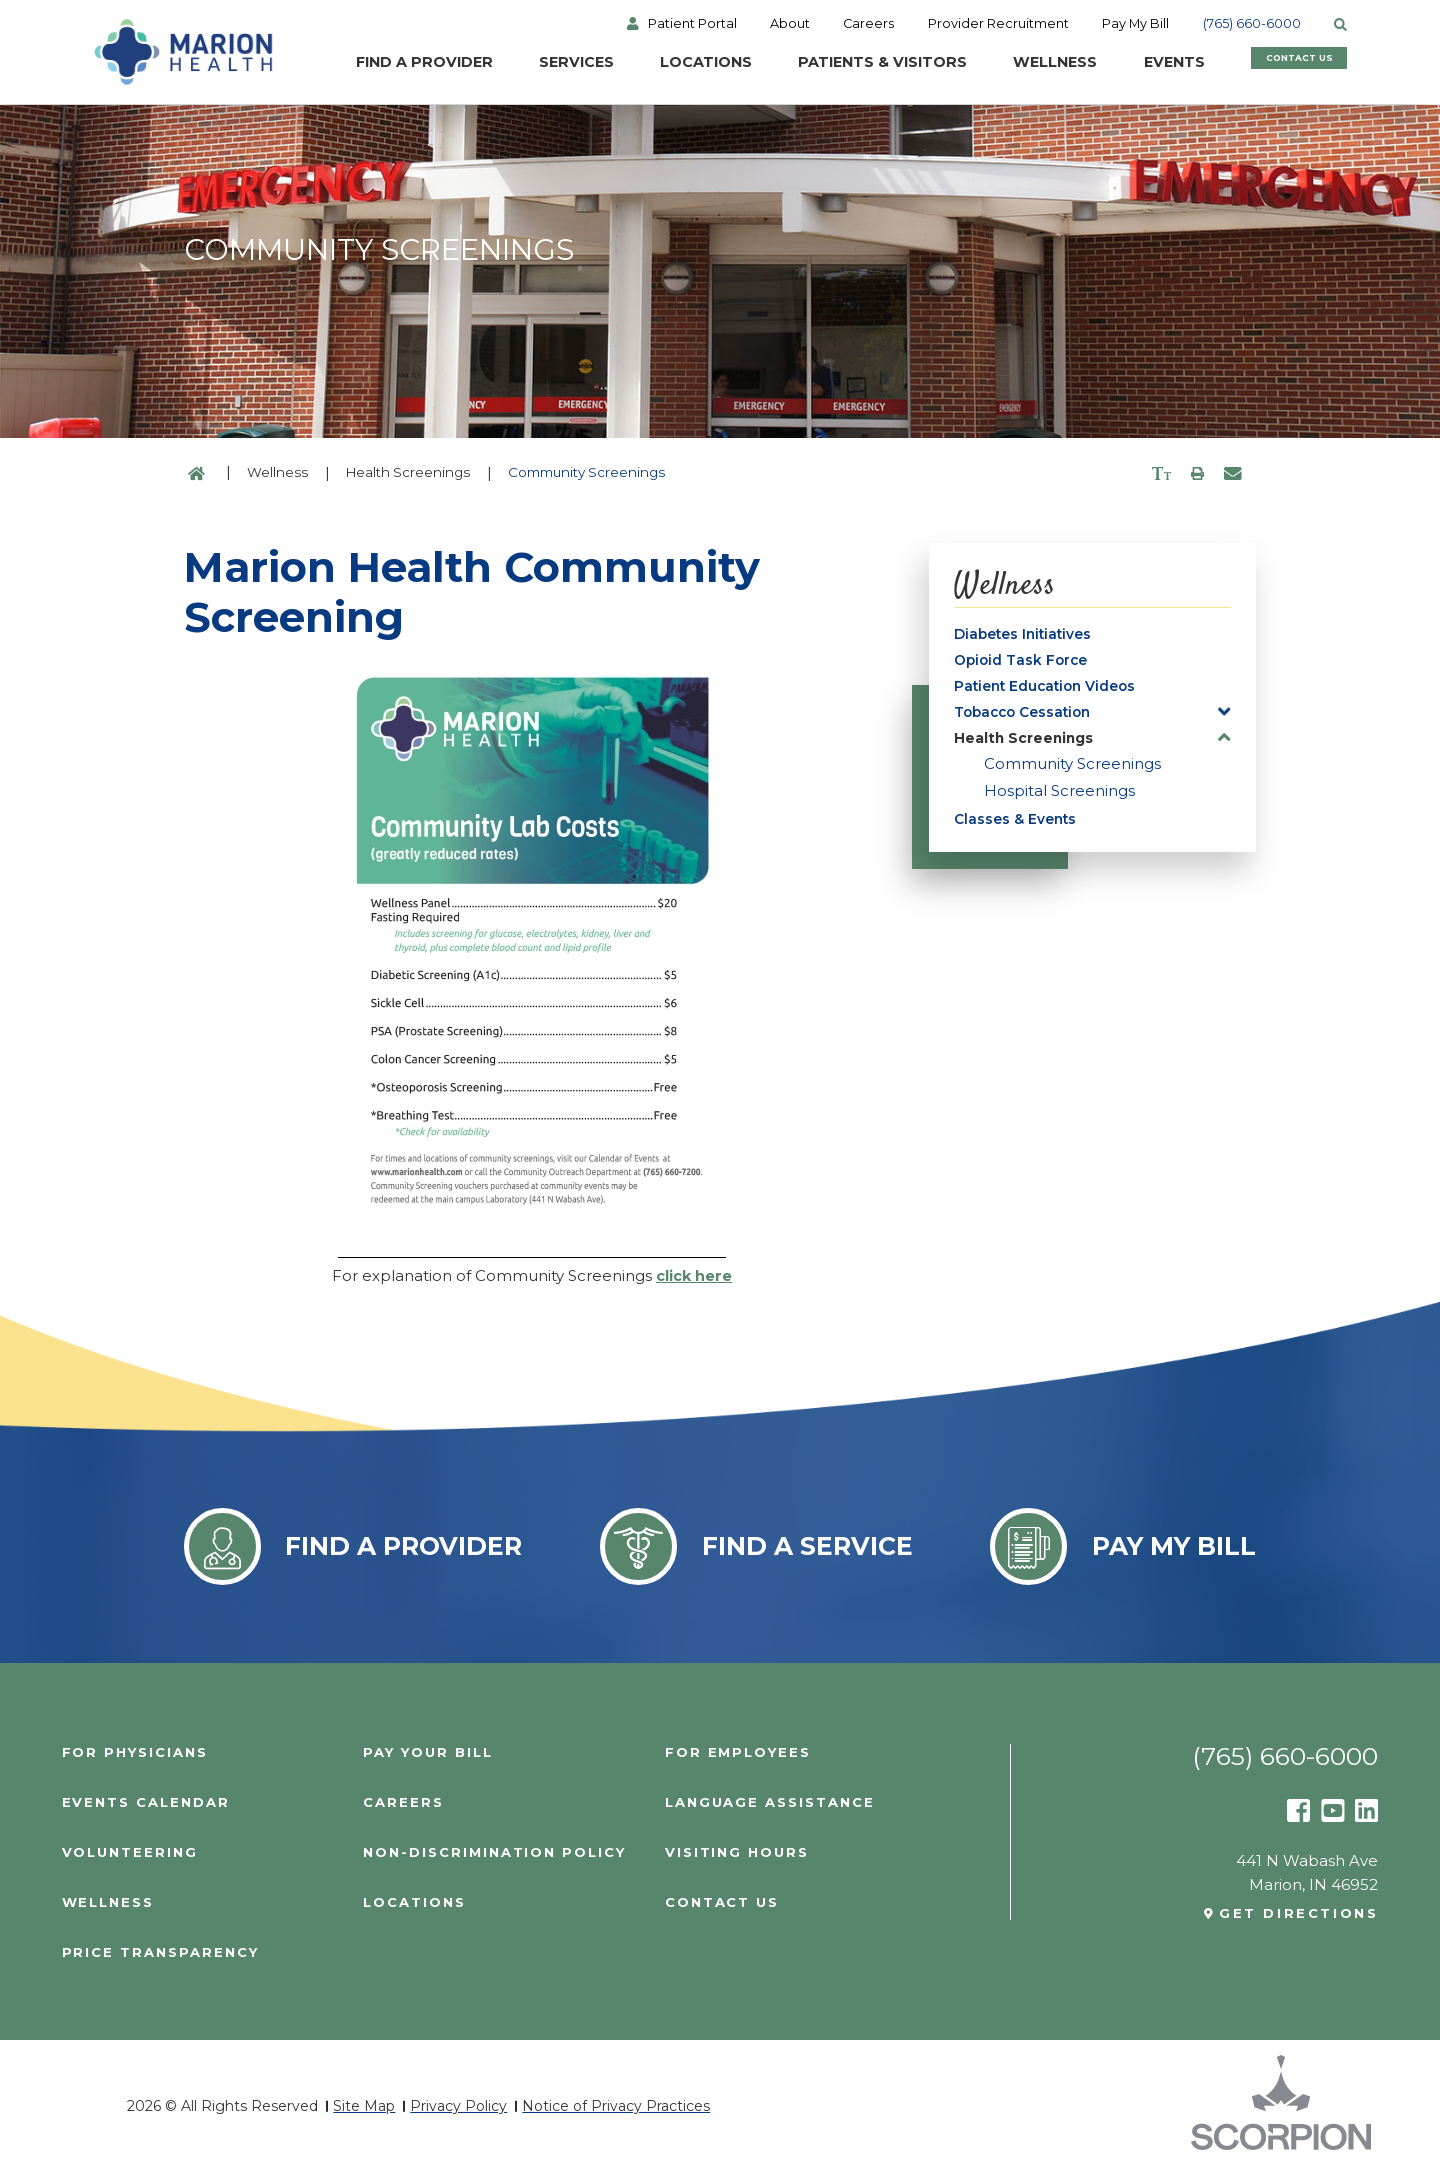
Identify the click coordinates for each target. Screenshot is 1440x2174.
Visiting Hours (737, 1852)
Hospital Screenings (1059, 800)
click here (693, 1275)
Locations (657, 65)
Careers (889, 25)
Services (523, 65)
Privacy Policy (458, 2108)
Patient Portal (707, 25)
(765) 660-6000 (1281, 25)
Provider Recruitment (1022, 25)
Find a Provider (365, 65)
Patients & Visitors (840, 65)
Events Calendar (147, 1802)
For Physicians (136, 1752)
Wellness (1019, 65)
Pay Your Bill (430, 1752)
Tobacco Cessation (1027, 719)
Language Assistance (771, 1802)
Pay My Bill (1162, 25)
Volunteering (131, 1852)
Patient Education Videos (1052, 691)
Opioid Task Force (1024, 663)
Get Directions (1298, 1913)
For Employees (739, 1752)
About (807, 25)
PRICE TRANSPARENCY (161, 1953)
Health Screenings (408, 472)
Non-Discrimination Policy (496, 1852)
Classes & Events (1018, 830)
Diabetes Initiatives (1027, 635)
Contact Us (1301, 65)
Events (1143, 65)
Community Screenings (1072, 773)
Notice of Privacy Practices (616, 2108)
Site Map (364, 2108)
